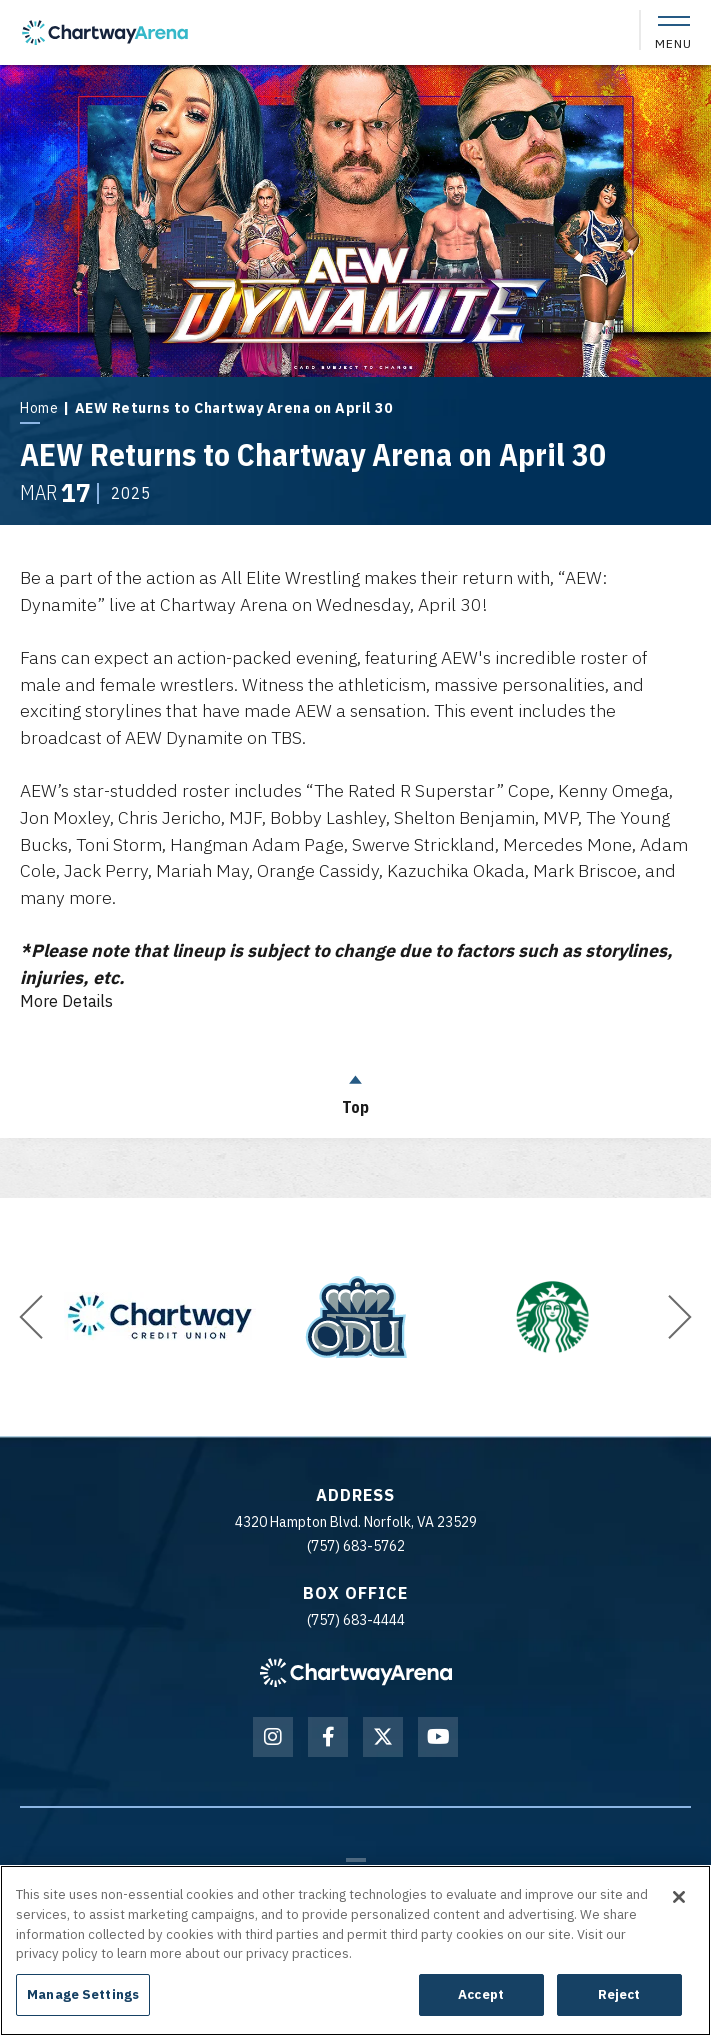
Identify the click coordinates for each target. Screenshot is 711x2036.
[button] (31, 1311)
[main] (355, 596)
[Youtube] (438, 1731)
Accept (481, 1994)
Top (356, 1084)
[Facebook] (328, 1731)
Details (66, 996)
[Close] (679, 1897)
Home (39, 408)
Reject (619, 1994)
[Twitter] (383, 1731)
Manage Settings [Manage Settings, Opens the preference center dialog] (83, 1994)
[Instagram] (273, 1731)
